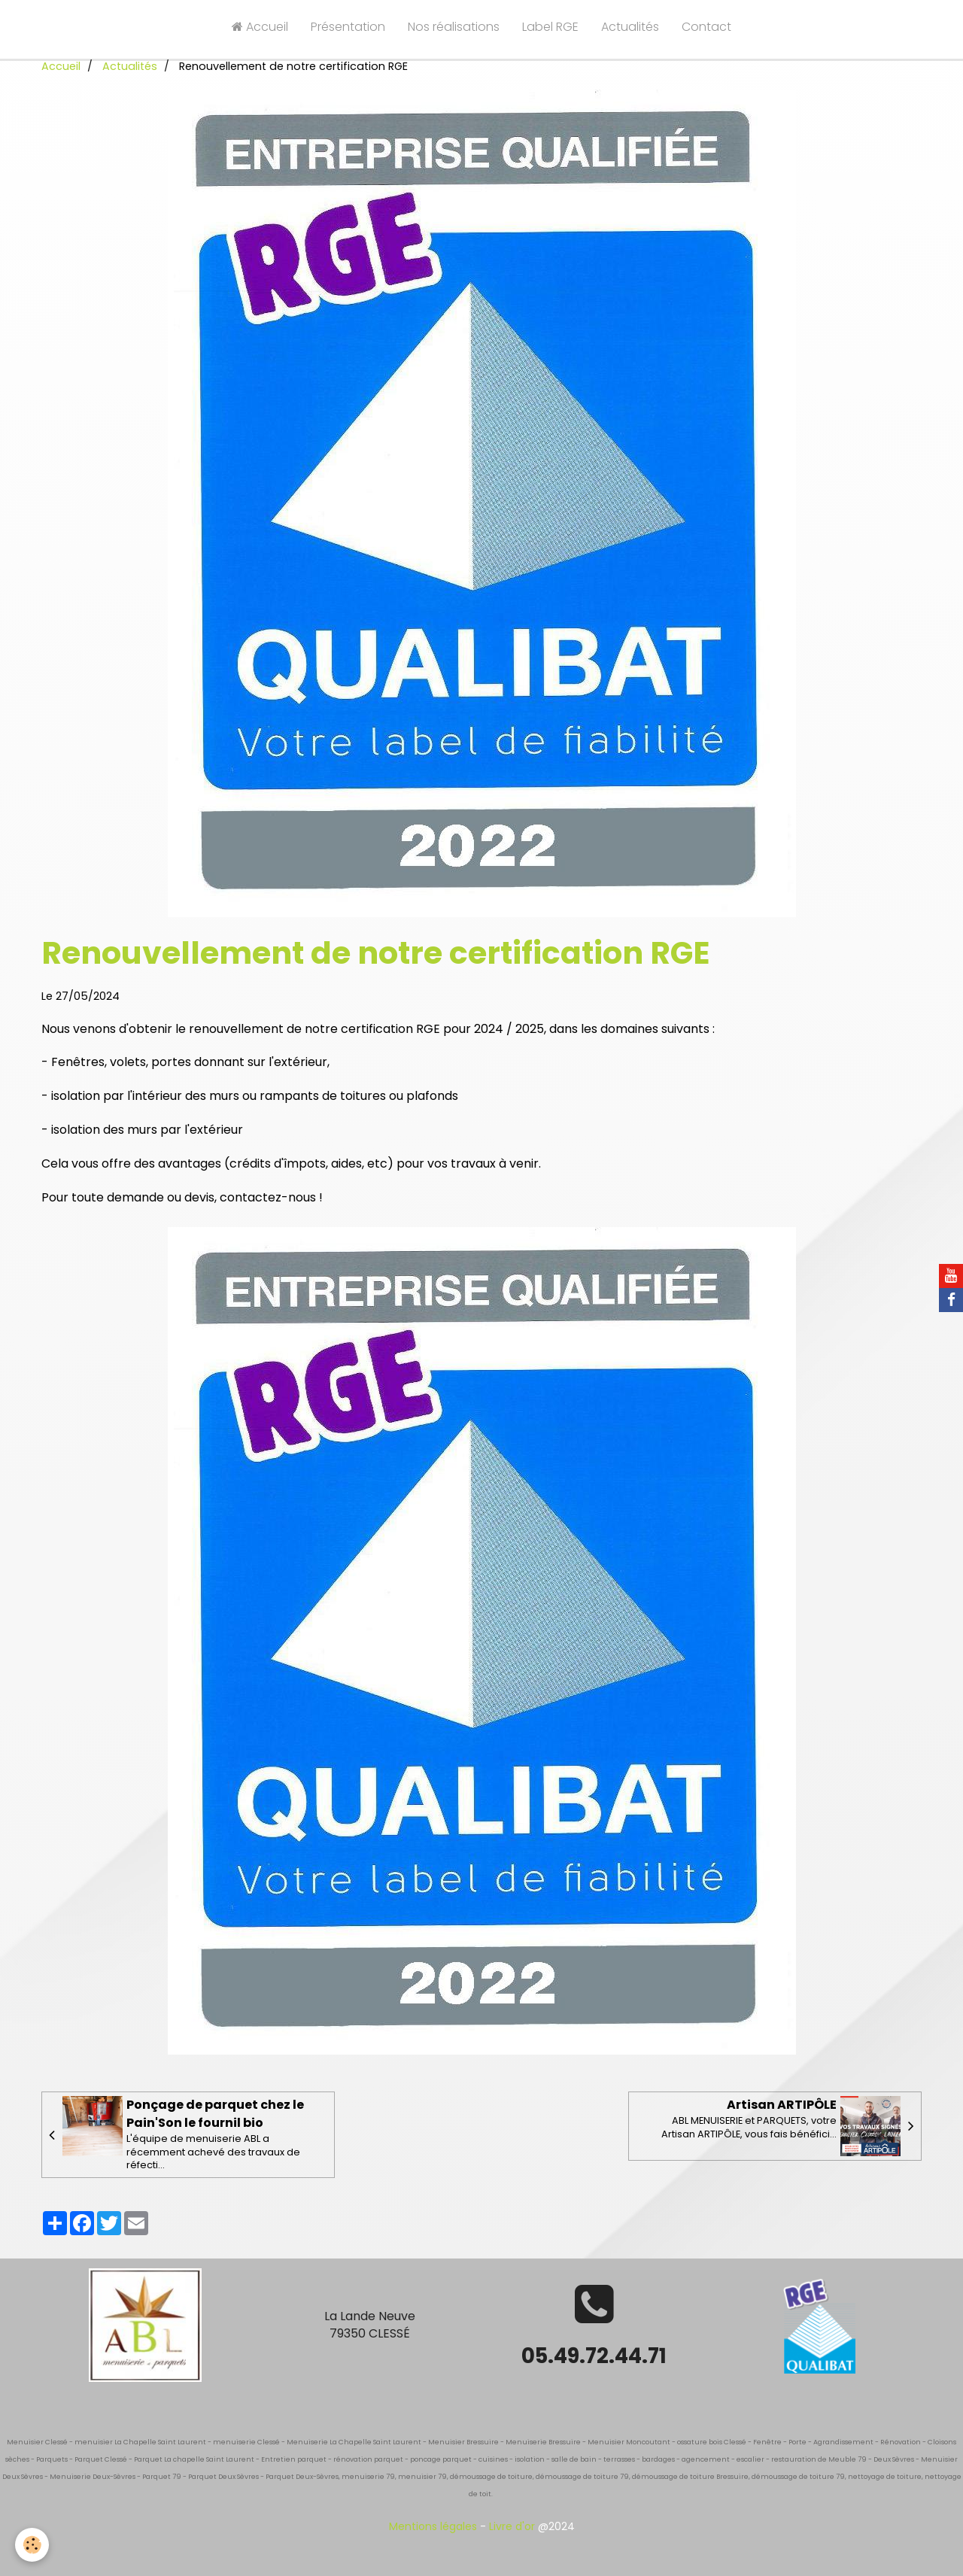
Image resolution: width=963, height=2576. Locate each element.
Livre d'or (512, 2526)
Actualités (630, 26)
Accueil (260, 26)
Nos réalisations (454, 26)
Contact (706, 26)
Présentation (348, 26)
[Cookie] (32, 2545)
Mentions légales (433, 2526)
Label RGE (550, 26)
